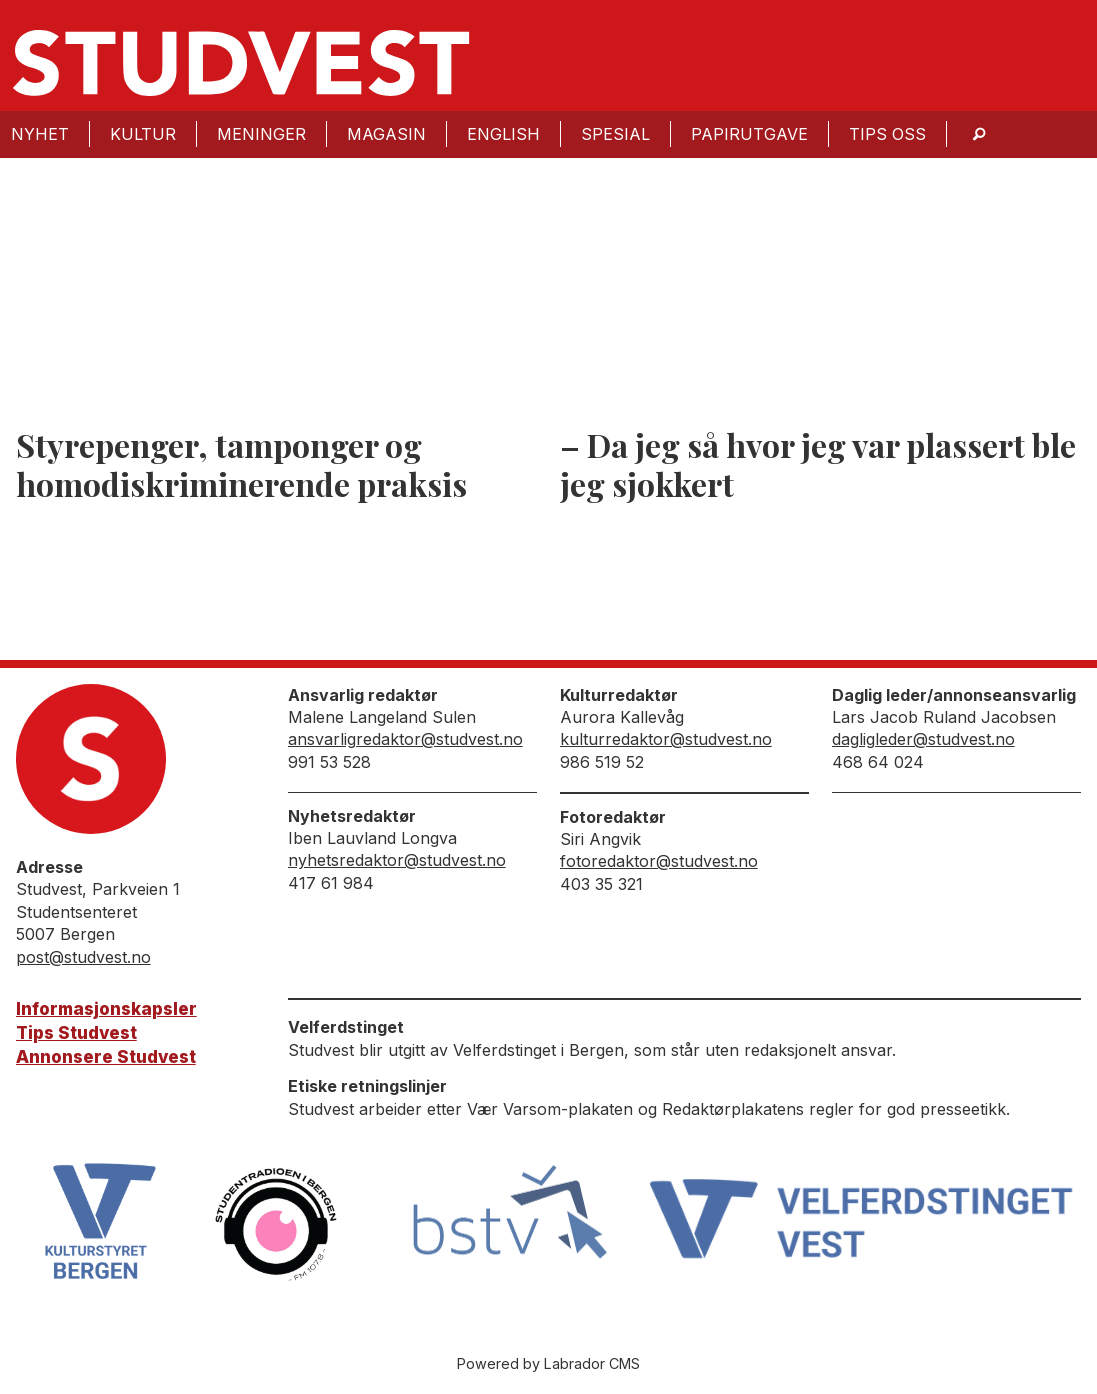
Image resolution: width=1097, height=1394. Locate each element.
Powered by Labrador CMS (548, 1363)
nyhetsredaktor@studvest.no (397, 860)
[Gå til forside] (241, 63)
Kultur (143, 134)
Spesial (615, 134)
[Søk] (979, 134)
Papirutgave (749, 134)
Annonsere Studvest (106, 1057)
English (503, 134)
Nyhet (40, 134)
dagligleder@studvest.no (923, 739)
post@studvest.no (83, 957)
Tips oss (887, 134)
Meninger (261, 134)
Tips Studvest (76, 1033)
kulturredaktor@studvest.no (666, 739)
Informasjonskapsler (106, 1009)
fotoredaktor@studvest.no (659, 861)
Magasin (386, 134)
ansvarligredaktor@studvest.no (405, 739)
